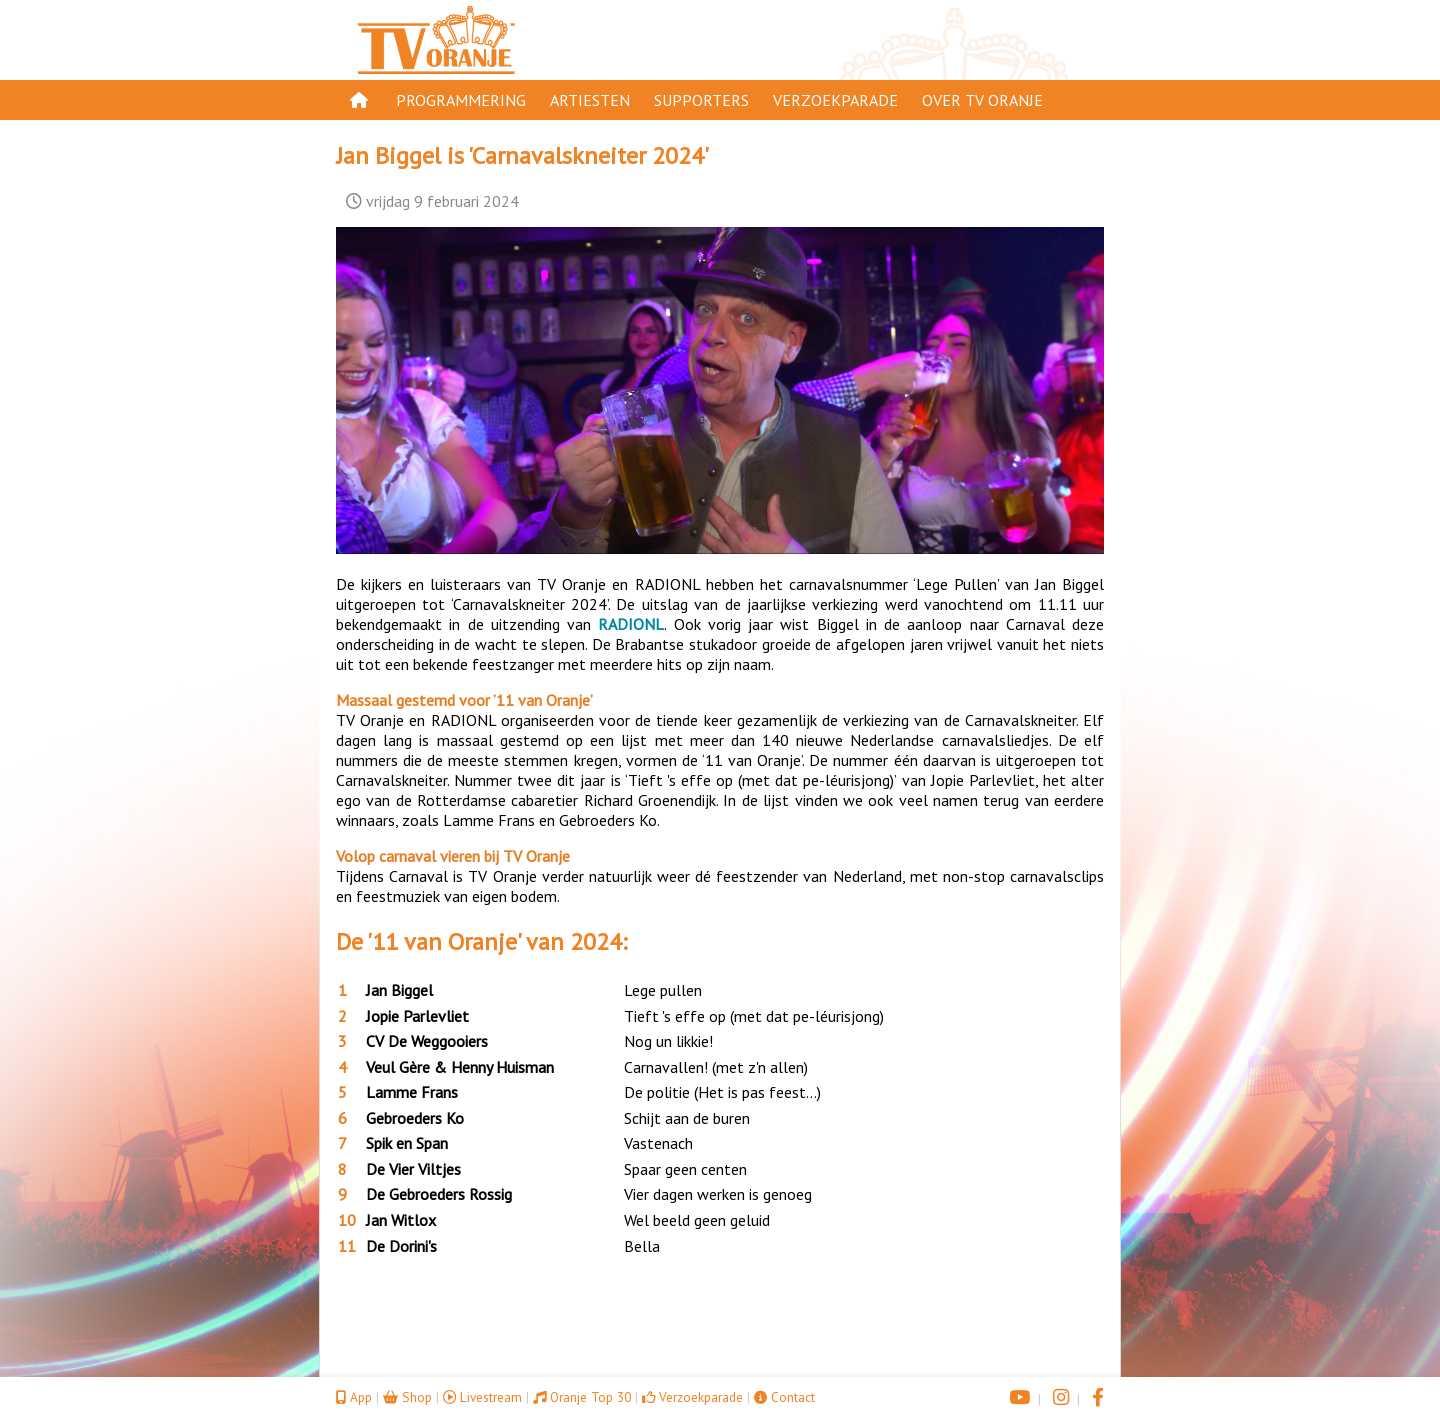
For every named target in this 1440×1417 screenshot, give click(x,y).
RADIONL (631, 624)
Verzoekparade (835, 100)
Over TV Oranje (982, 100)
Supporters (701, 100)
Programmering (461, 100)
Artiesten (590, 100)
